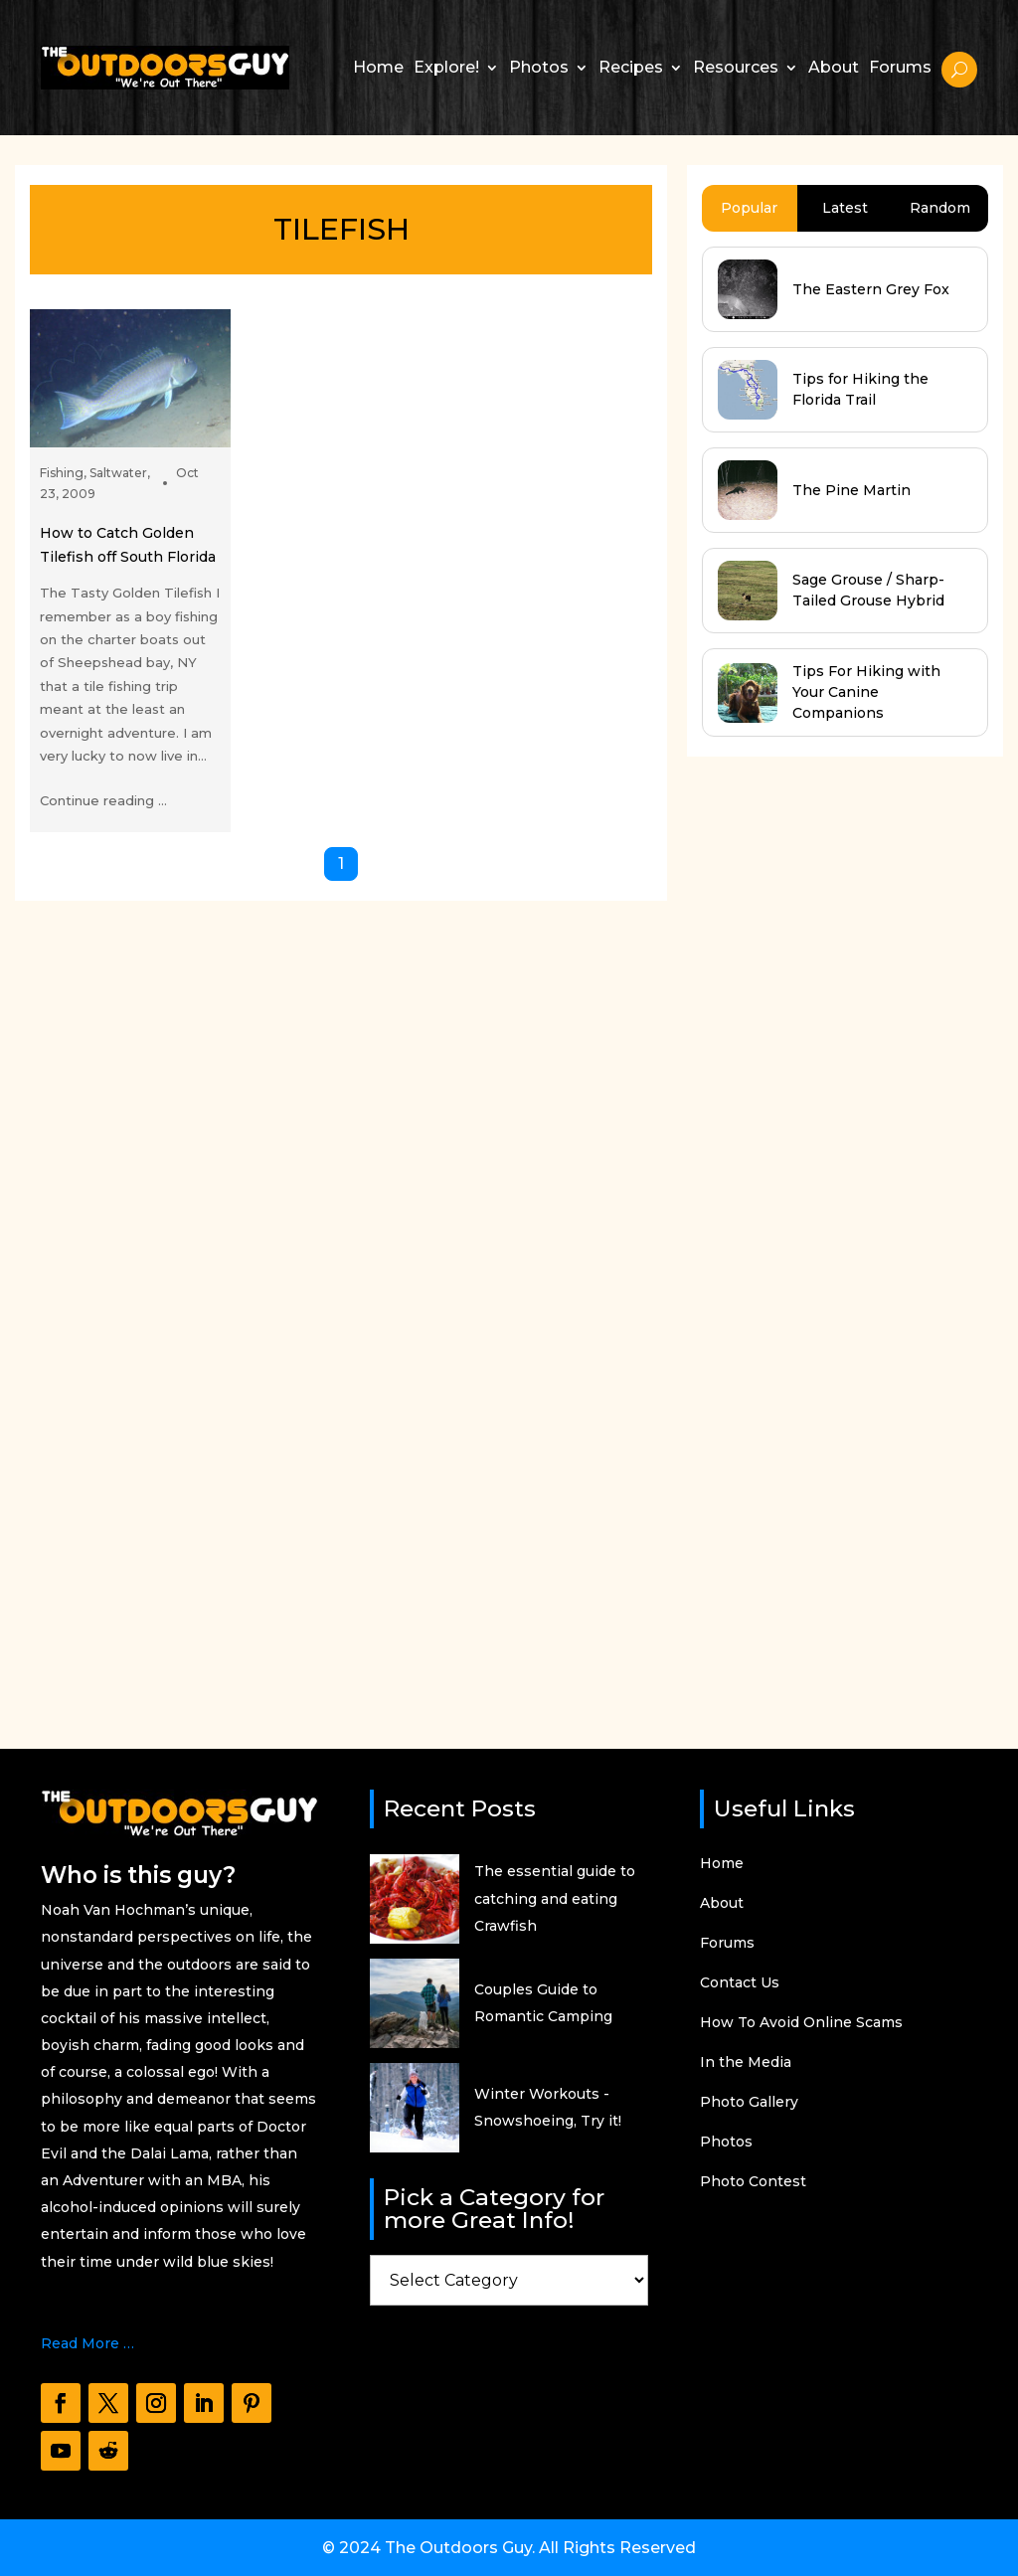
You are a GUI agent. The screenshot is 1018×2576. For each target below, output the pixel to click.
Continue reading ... (103, 800)
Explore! (446, 67)
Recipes (630, 67)
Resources (735, 67)
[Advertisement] (836, 1233)
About (833, 67)
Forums (900, 67)
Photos (539, 67)
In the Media (745, 2063)
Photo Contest (753, 2182)
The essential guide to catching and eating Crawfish (554, 1898)
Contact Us (739, 1983)
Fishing (62, 472)
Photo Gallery (749, 2103)
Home (378, 67)
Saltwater (118, 472)
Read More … (87, 2343)
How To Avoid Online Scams (801, 2023)
